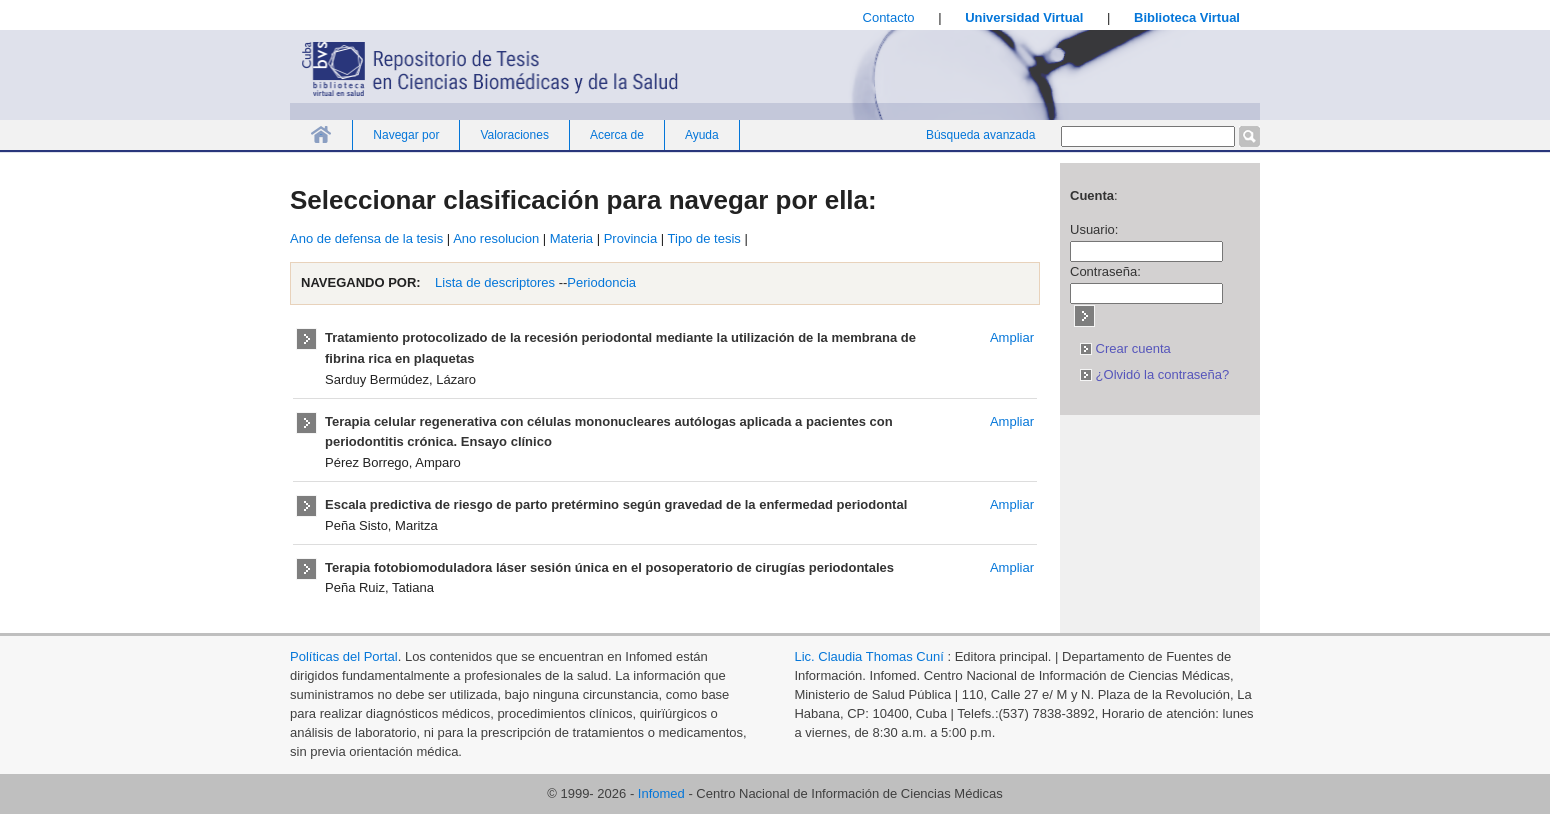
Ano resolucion (496, 238)
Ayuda (702, 135)
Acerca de (617, 135)
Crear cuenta (1125, 348)
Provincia (630, 238)
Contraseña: (1105, 271)
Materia (571, 238)
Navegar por (406, 135)
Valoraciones (514, 135)
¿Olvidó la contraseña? (1154, 374)
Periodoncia (601, 282)
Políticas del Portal (344, 656)
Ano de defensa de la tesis (366, 238)
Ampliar (1012, 337)
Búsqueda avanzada (980, 135)
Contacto (889, 17)
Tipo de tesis (704, 238)
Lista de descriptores (494, 282)
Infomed (661, 793)
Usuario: (1094, 229)
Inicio (321, 134)
